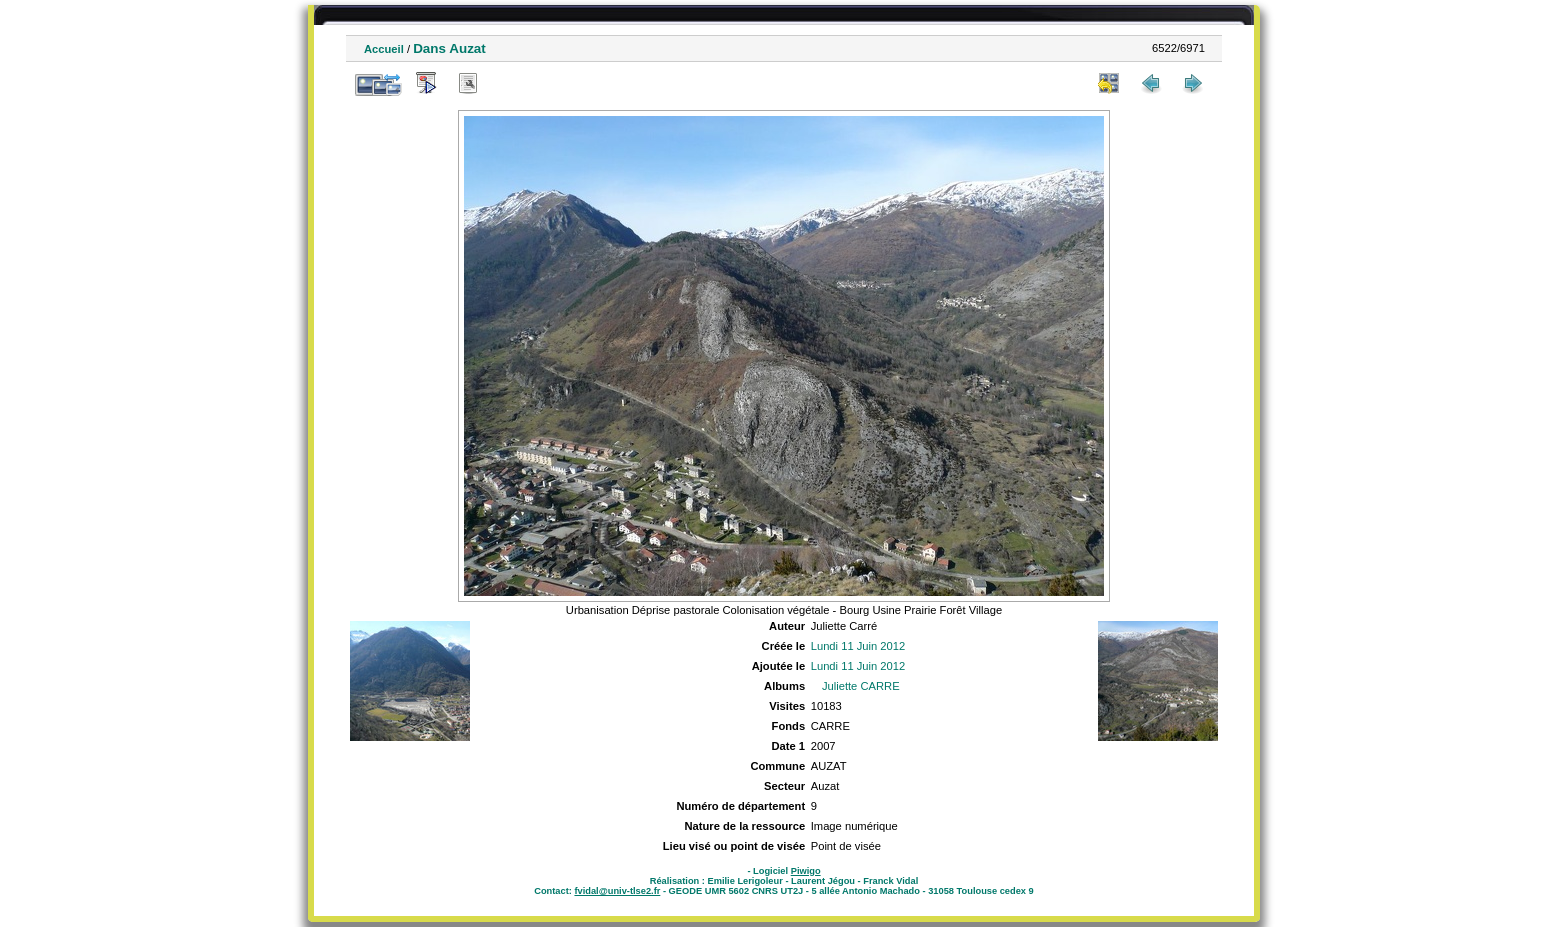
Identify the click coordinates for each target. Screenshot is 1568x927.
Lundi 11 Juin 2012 (858, 646)
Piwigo (806, 871)
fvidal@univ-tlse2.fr (617, 891)
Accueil (384, 49)
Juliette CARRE (861, 686)
